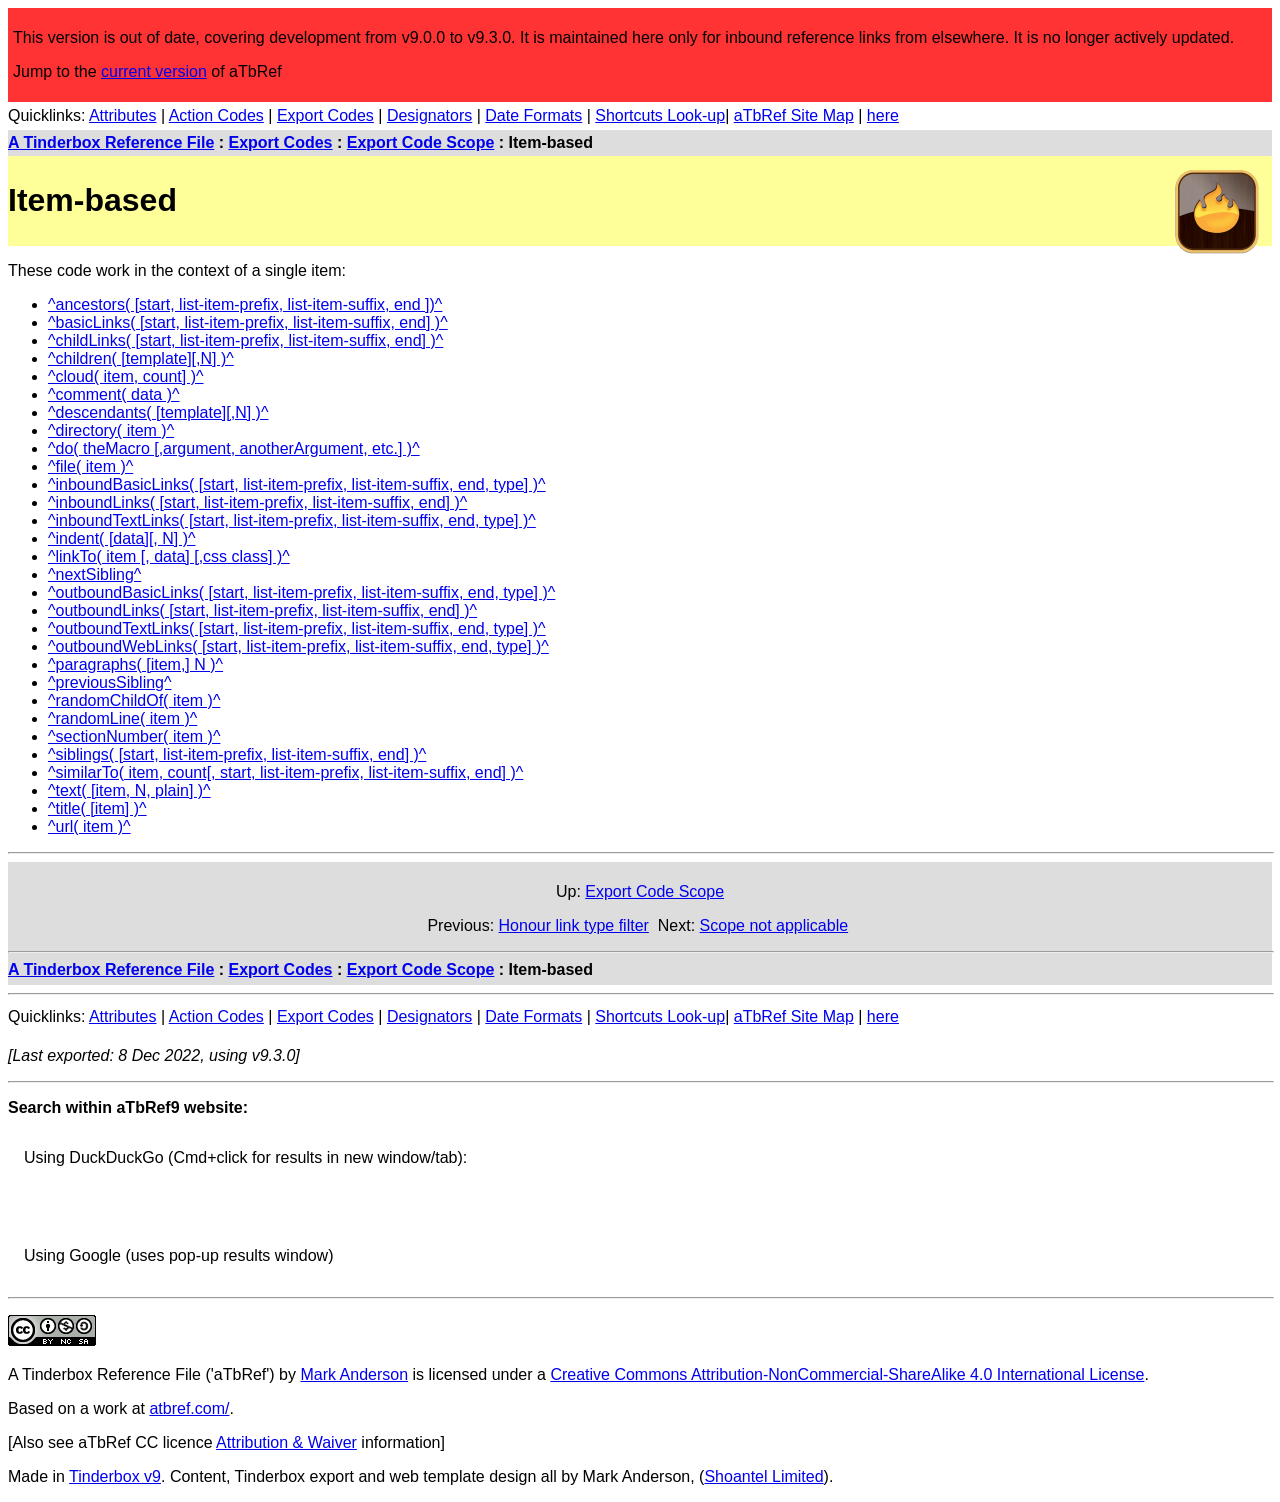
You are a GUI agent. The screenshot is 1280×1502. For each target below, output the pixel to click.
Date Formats (533, 115)
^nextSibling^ (94, 574)
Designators (429, 115)
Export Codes (325, 115)
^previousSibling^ (110, 682)
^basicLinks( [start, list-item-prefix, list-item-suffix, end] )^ (248, 322)
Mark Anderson (354, 1374)
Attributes (123, 115)
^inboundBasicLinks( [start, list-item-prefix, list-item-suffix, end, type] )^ (297, 484)
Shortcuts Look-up (660, 115)
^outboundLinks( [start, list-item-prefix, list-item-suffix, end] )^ (262, 610)
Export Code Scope (421, 142)
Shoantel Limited (763, 1476)
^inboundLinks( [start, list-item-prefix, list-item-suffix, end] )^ (257, 502)
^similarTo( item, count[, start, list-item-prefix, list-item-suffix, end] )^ (285, 772)
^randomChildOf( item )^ (134, 700)
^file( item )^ (90, 466)
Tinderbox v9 (115, 1476)
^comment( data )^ (114, 394)
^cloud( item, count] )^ (126, 376)
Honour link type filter (574, 925)
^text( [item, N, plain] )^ (129, 790)
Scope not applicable (774, 925)
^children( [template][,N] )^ (141, 358)
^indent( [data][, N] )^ (122, 538)
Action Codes (216, 115)
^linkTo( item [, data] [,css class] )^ (169, 556)
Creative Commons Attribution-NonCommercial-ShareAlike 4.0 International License (847, 1374)
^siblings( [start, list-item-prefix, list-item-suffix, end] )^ (237, 754)
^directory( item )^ (111, 430)
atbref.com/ (189, 1408)
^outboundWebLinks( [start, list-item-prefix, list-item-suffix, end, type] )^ (298, 646)
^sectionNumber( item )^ (134, 736)
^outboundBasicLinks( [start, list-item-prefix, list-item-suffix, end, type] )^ (301, 592)
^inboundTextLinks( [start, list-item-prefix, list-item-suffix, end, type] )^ (292, 520)
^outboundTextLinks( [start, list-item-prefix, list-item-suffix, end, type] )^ (297, 628)
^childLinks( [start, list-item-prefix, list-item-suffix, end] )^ (245, 340)
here (883, 115)
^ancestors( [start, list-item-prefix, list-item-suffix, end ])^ (245, 304)
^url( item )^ (89, 826)
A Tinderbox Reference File (111, 142)
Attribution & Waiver (286, 1442)
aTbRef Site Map (794, 115)
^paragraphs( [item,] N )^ (135, 664)
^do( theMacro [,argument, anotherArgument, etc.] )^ (234, 448)
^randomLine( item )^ (122, 718)
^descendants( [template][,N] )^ (158, 412)
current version (154, 71)
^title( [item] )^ (97, 808)
